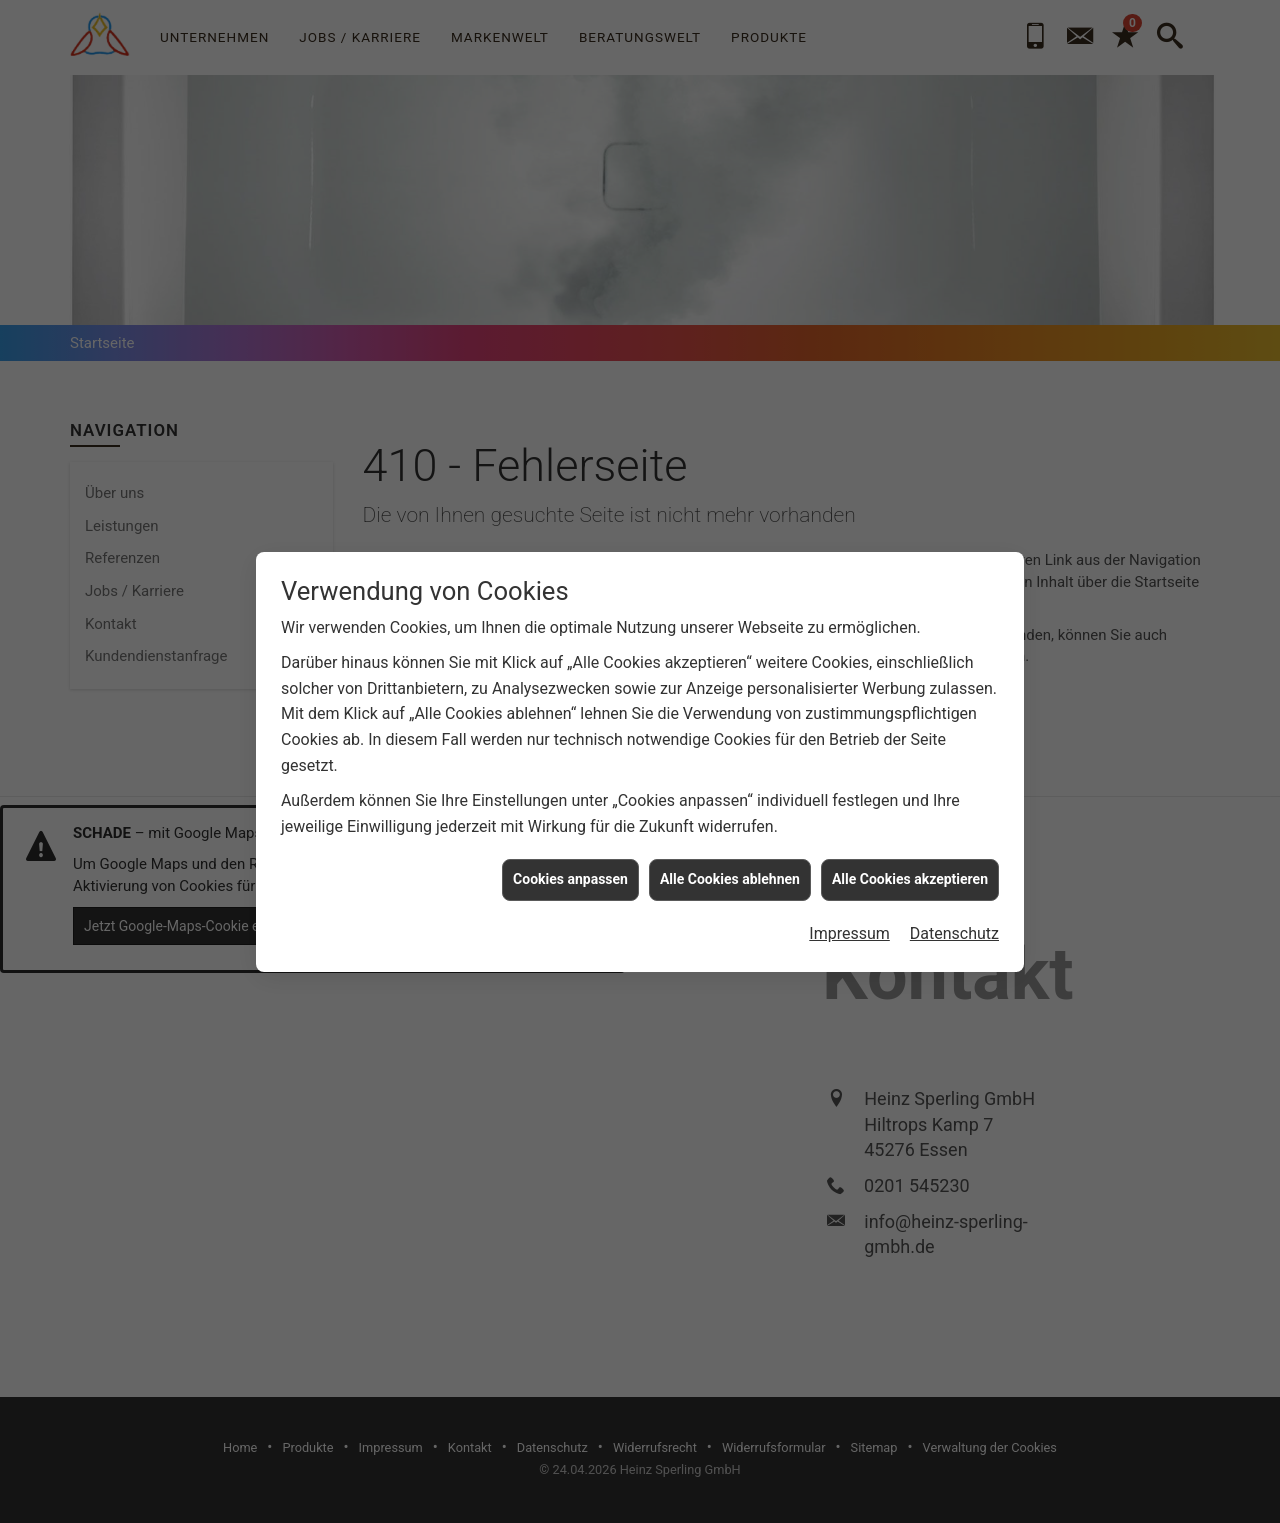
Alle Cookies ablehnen (730, 857)
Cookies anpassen (570, 857)
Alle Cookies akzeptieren (910, 857)
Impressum (849, 911)
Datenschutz (954, 911)
